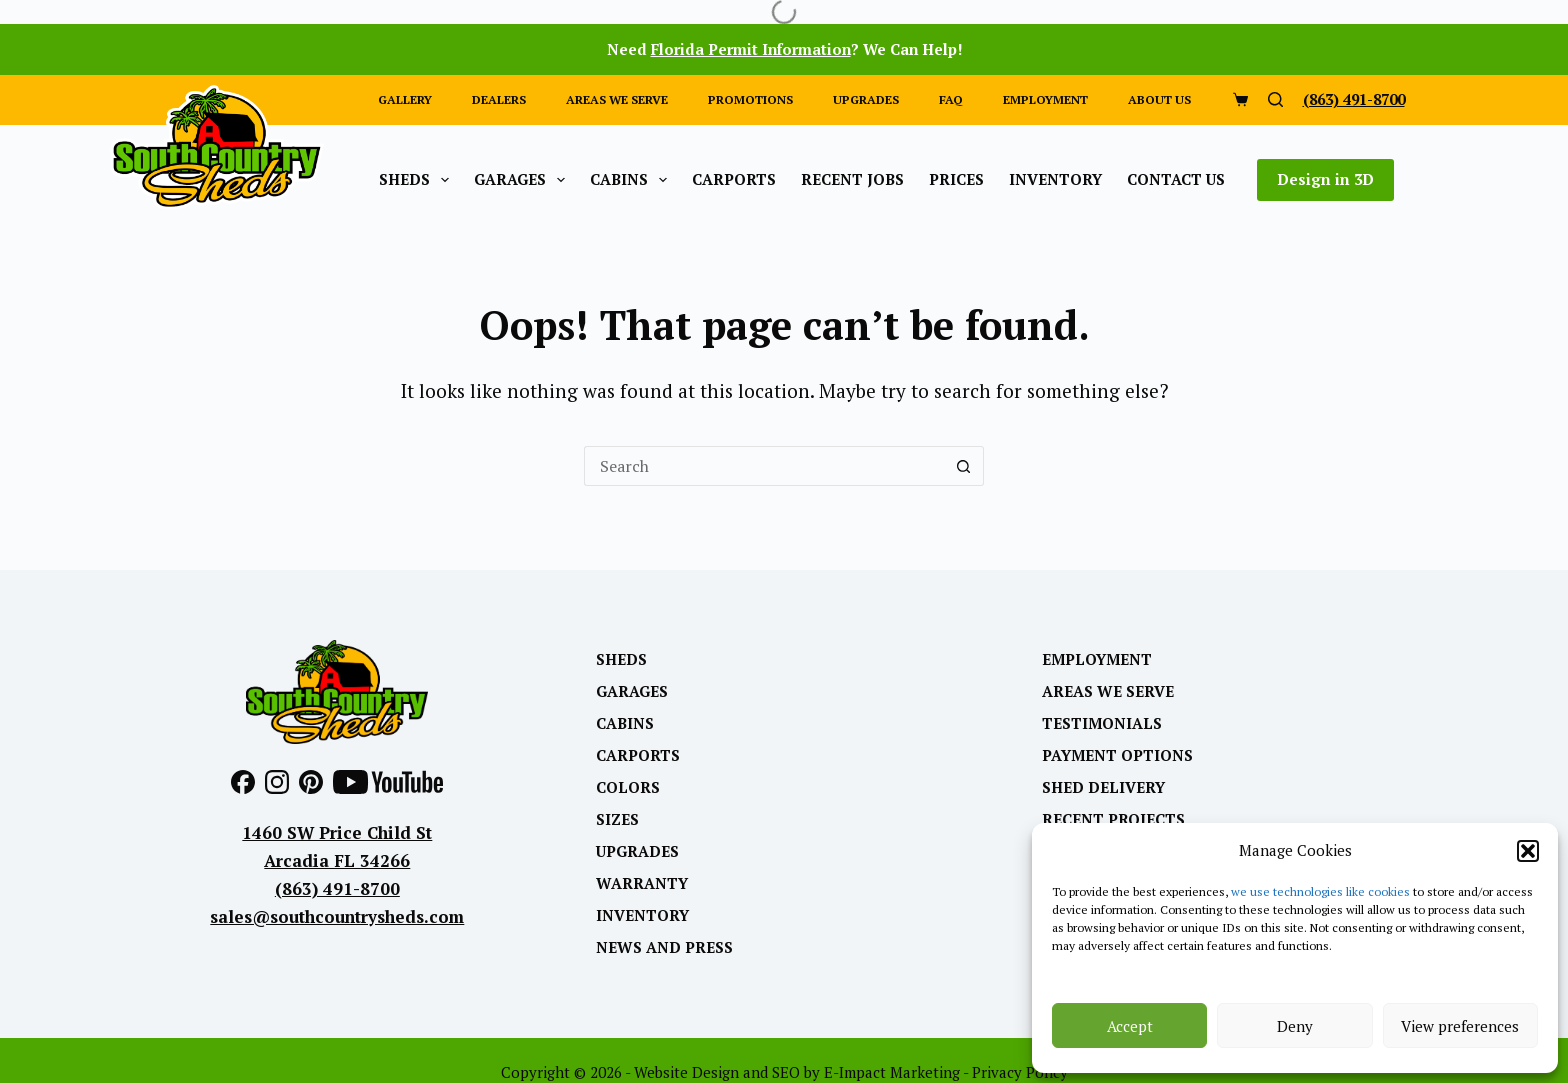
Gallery (405, 99)
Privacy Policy (1020, 1072)
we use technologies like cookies (1320, 891)
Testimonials (1102, 723)
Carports (734, 179)
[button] (1528, 851)
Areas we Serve (617, 99)
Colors (628, 787)
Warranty (642, 883)
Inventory (1055, 179)
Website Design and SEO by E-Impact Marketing (797, 1072)
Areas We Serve (1108, 691)
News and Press (664, 947)
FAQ (951, 99)
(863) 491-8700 (1354, 99)
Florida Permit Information (751, 49)
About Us (1159, 99)
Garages (523, 180)
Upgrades (866, 99)
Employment (1045, 99)
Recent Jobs (852, 179)
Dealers (499, 99)
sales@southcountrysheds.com (337, 916)
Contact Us (1176, 179)
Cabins (632, 180)
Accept (1130, 1026)
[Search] (1275, 99)
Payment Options (1117, 755)
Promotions (750, 99)
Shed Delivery (1103, 787)
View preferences (1460, 1026)
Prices (956, 179)
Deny (1295, 1026)
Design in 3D (1325, 179)
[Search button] (964, 466)
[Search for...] (764, 466)
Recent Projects (1113, 819)
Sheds (418, 180)
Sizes (617, 819)
